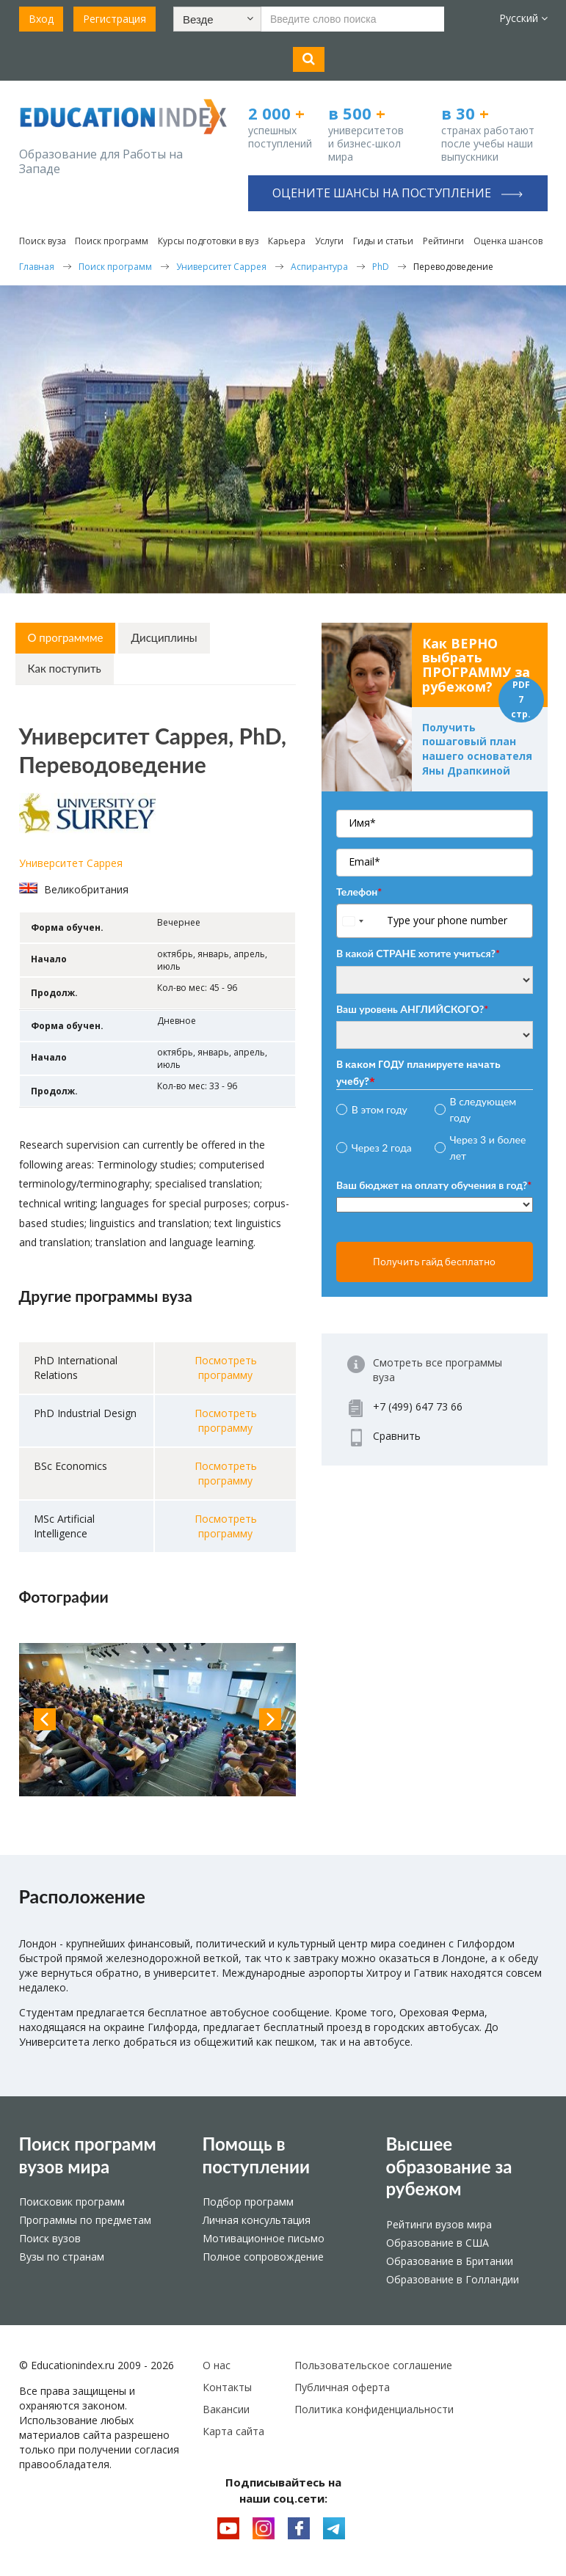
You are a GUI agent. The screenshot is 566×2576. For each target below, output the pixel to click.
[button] (217, 19)
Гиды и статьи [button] (383, 241)
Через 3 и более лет (488, 1147)
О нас (217, 2365)
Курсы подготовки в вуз (208, 241)
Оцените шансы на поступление (397, 193)
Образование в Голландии (452, 2279)
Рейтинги (443, 241)
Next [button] (270, 1719)
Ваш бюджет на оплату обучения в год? (433, 1185)
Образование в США (437, 2243)
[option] (158, 1719)
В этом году (379, 1109)
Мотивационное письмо (263, 2238)
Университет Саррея (71, 863)
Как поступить (64, 668)
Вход (41, 19)
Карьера (286, 241)
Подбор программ (248, 2202)
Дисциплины (164, 637)
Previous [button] (45, 1719)
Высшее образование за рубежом (449, 2166)
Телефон (359, 891)
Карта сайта (233, 2431)
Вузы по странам (61, 2257)
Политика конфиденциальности (374, 2409)
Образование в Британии (449, 2261)
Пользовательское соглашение (373, 2365)
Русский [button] (523, 18)
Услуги (329, 241)
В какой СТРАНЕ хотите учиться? (418, 953)
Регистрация (114, 19)
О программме (66, 637)
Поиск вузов (50, 2238)
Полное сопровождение (263, 2257)
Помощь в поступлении (257, 2155)
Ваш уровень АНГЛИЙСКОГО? (412, 1009)
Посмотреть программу (226, 1367)
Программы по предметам (85, 2220)
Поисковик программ (72, 2202)
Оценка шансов (508, 241)
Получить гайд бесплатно (434, 1261)
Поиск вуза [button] (42, 241)
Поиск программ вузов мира (87, 2155)
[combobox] (360, 920)
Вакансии (226, 2409)
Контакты (227, 2387)
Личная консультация (257, 2220)
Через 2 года (382, 1147)
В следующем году (483, 1109)
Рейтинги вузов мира (439, 2224)
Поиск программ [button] (111, 241)
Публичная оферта (342, 2387)
